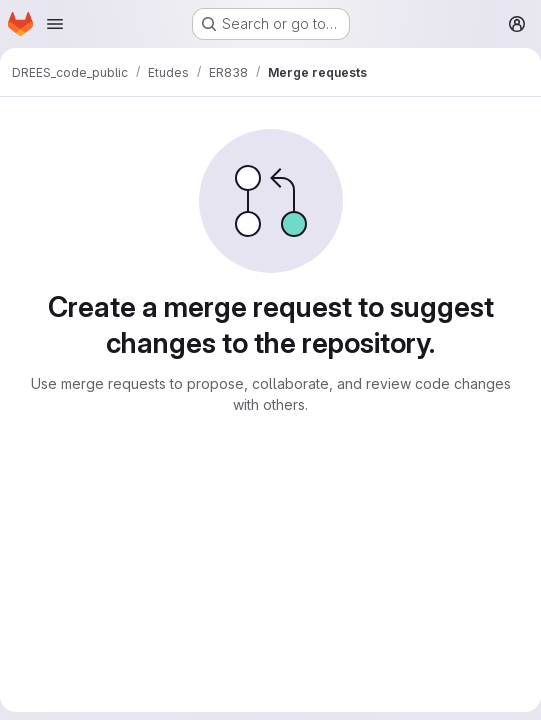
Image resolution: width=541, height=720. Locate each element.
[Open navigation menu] (55, 24)
